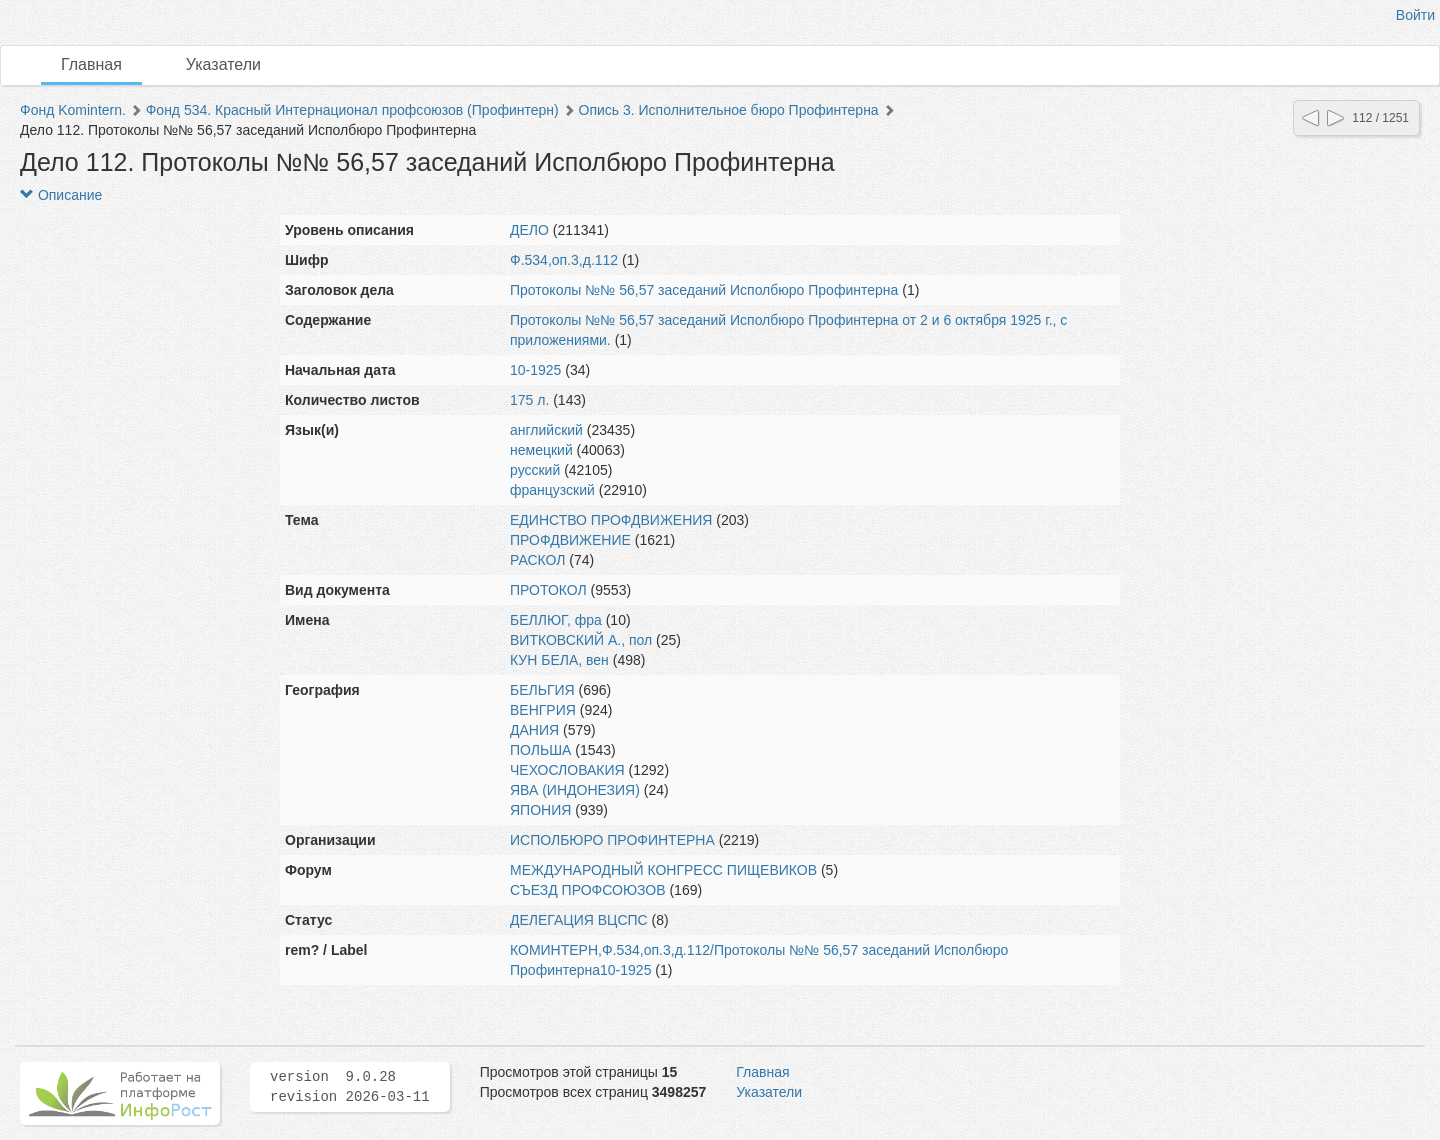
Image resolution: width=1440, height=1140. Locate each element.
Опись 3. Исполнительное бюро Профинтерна (729, 110)
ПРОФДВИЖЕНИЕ (570, 540)
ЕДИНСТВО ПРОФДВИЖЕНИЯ (611, 520)
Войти (1415, 15)
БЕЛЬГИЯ (542, 690)
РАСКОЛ (537, 560)
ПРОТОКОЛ (548, 590)
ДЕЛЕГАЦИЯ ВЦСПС (579, 920)
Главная (91, 64)
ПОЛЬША (540, 750)
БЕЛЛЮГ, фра (556, 620)
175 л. (529, 400)
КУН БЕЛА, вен (559, 660)
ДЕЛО (529, 230)
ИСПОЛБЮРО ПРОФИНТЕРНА (612, 840)
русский (535, 470)
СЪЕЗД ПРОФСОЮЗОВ (588, 890)
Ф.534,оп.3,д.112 (564, 260)
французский (552, 490)
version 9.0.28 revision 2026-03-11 (350, 1087)
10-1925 (535, 370)
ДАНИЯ (534, 730)
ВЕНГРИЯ (543, 710)
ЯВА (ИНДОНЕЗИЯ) (575, 790)
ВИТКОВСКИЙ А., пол (581, 640)
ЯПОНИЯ (540, 810)
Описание (61, 195)
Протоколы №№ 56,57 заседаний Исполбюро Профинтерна (704, 290)
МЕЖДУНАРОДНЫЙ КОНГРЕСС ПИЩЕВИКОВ (663, 870)
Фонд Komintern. (73, 110)
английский (546, 430)
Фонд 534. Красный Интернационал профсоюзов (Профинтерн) (352, 110)
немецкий (541, 450)
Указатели (223, 64)
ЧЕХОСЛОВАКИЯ (567, 770)
